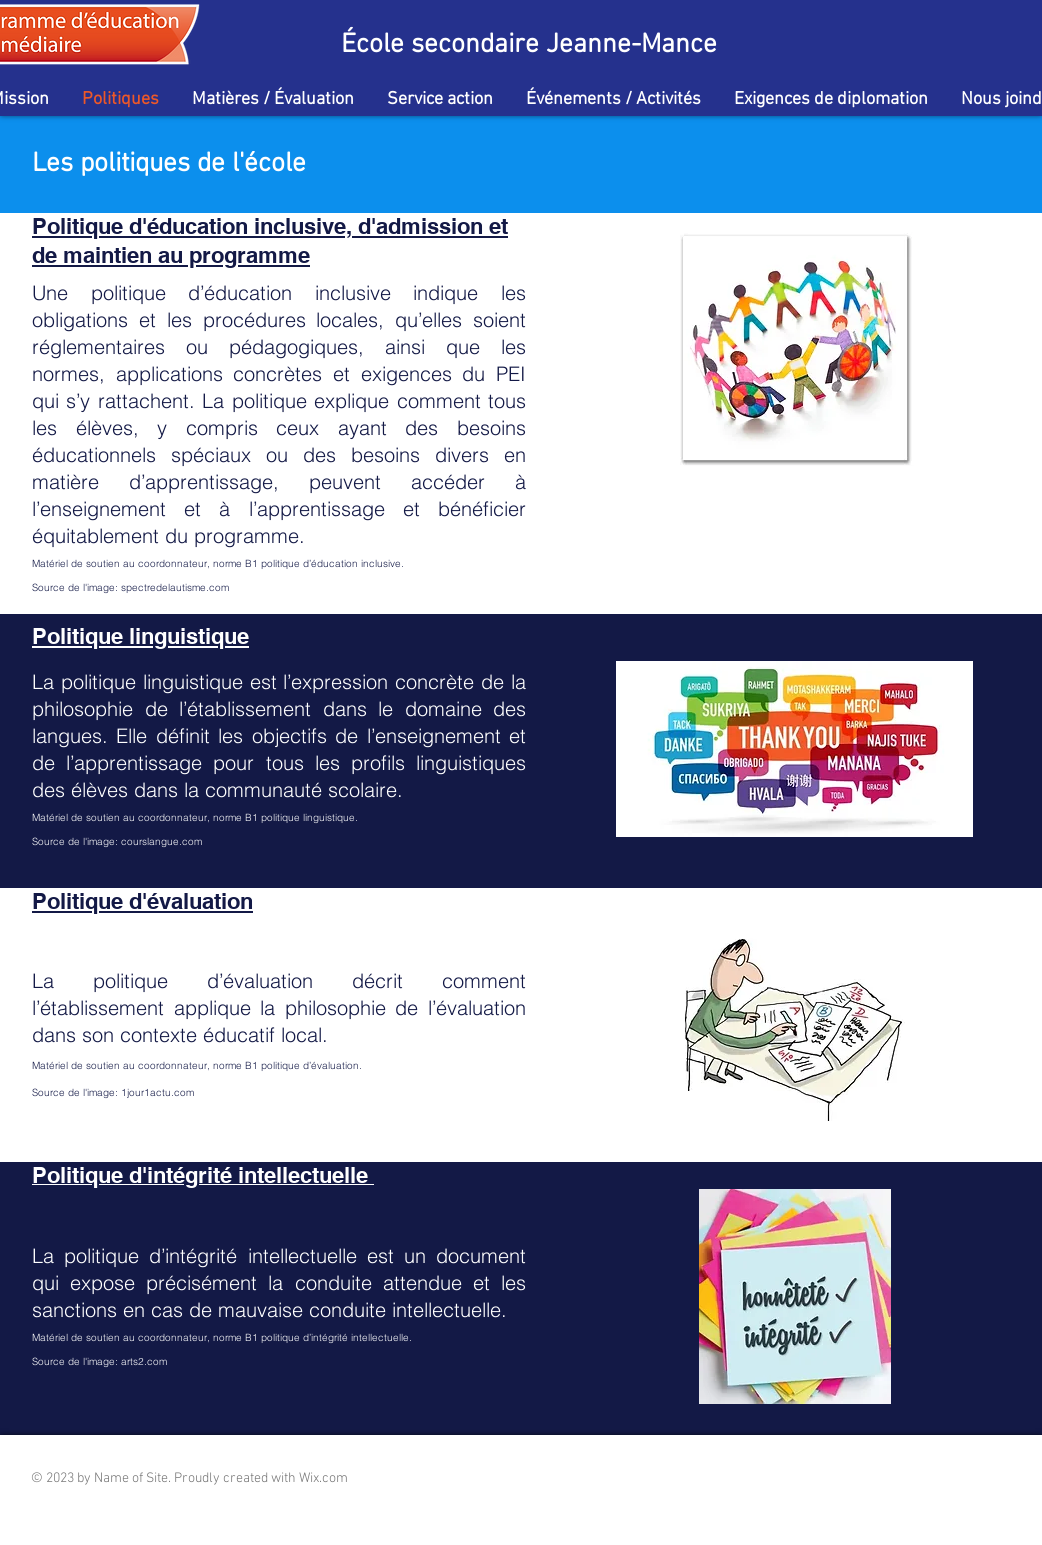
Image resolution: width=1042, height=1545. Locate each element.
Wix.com (323, 1478)
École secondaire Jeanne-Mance (529, 45)
